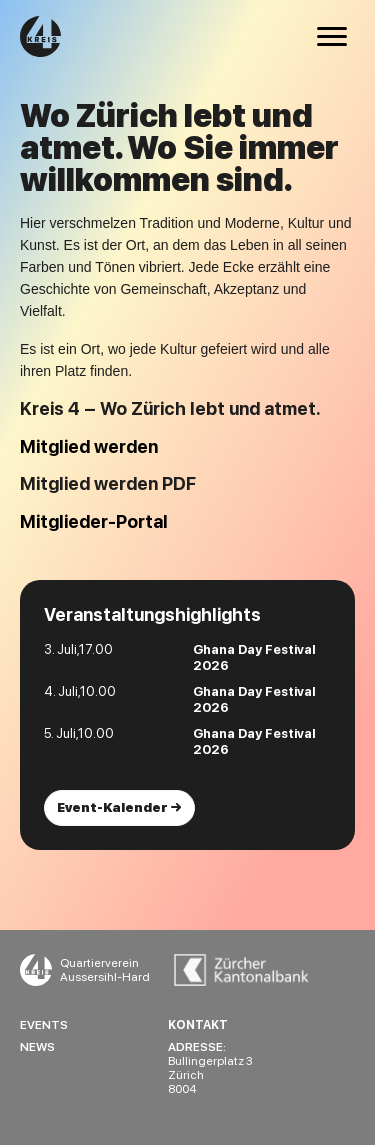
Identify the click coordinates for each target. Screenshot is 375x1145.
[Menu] (332, 37)
